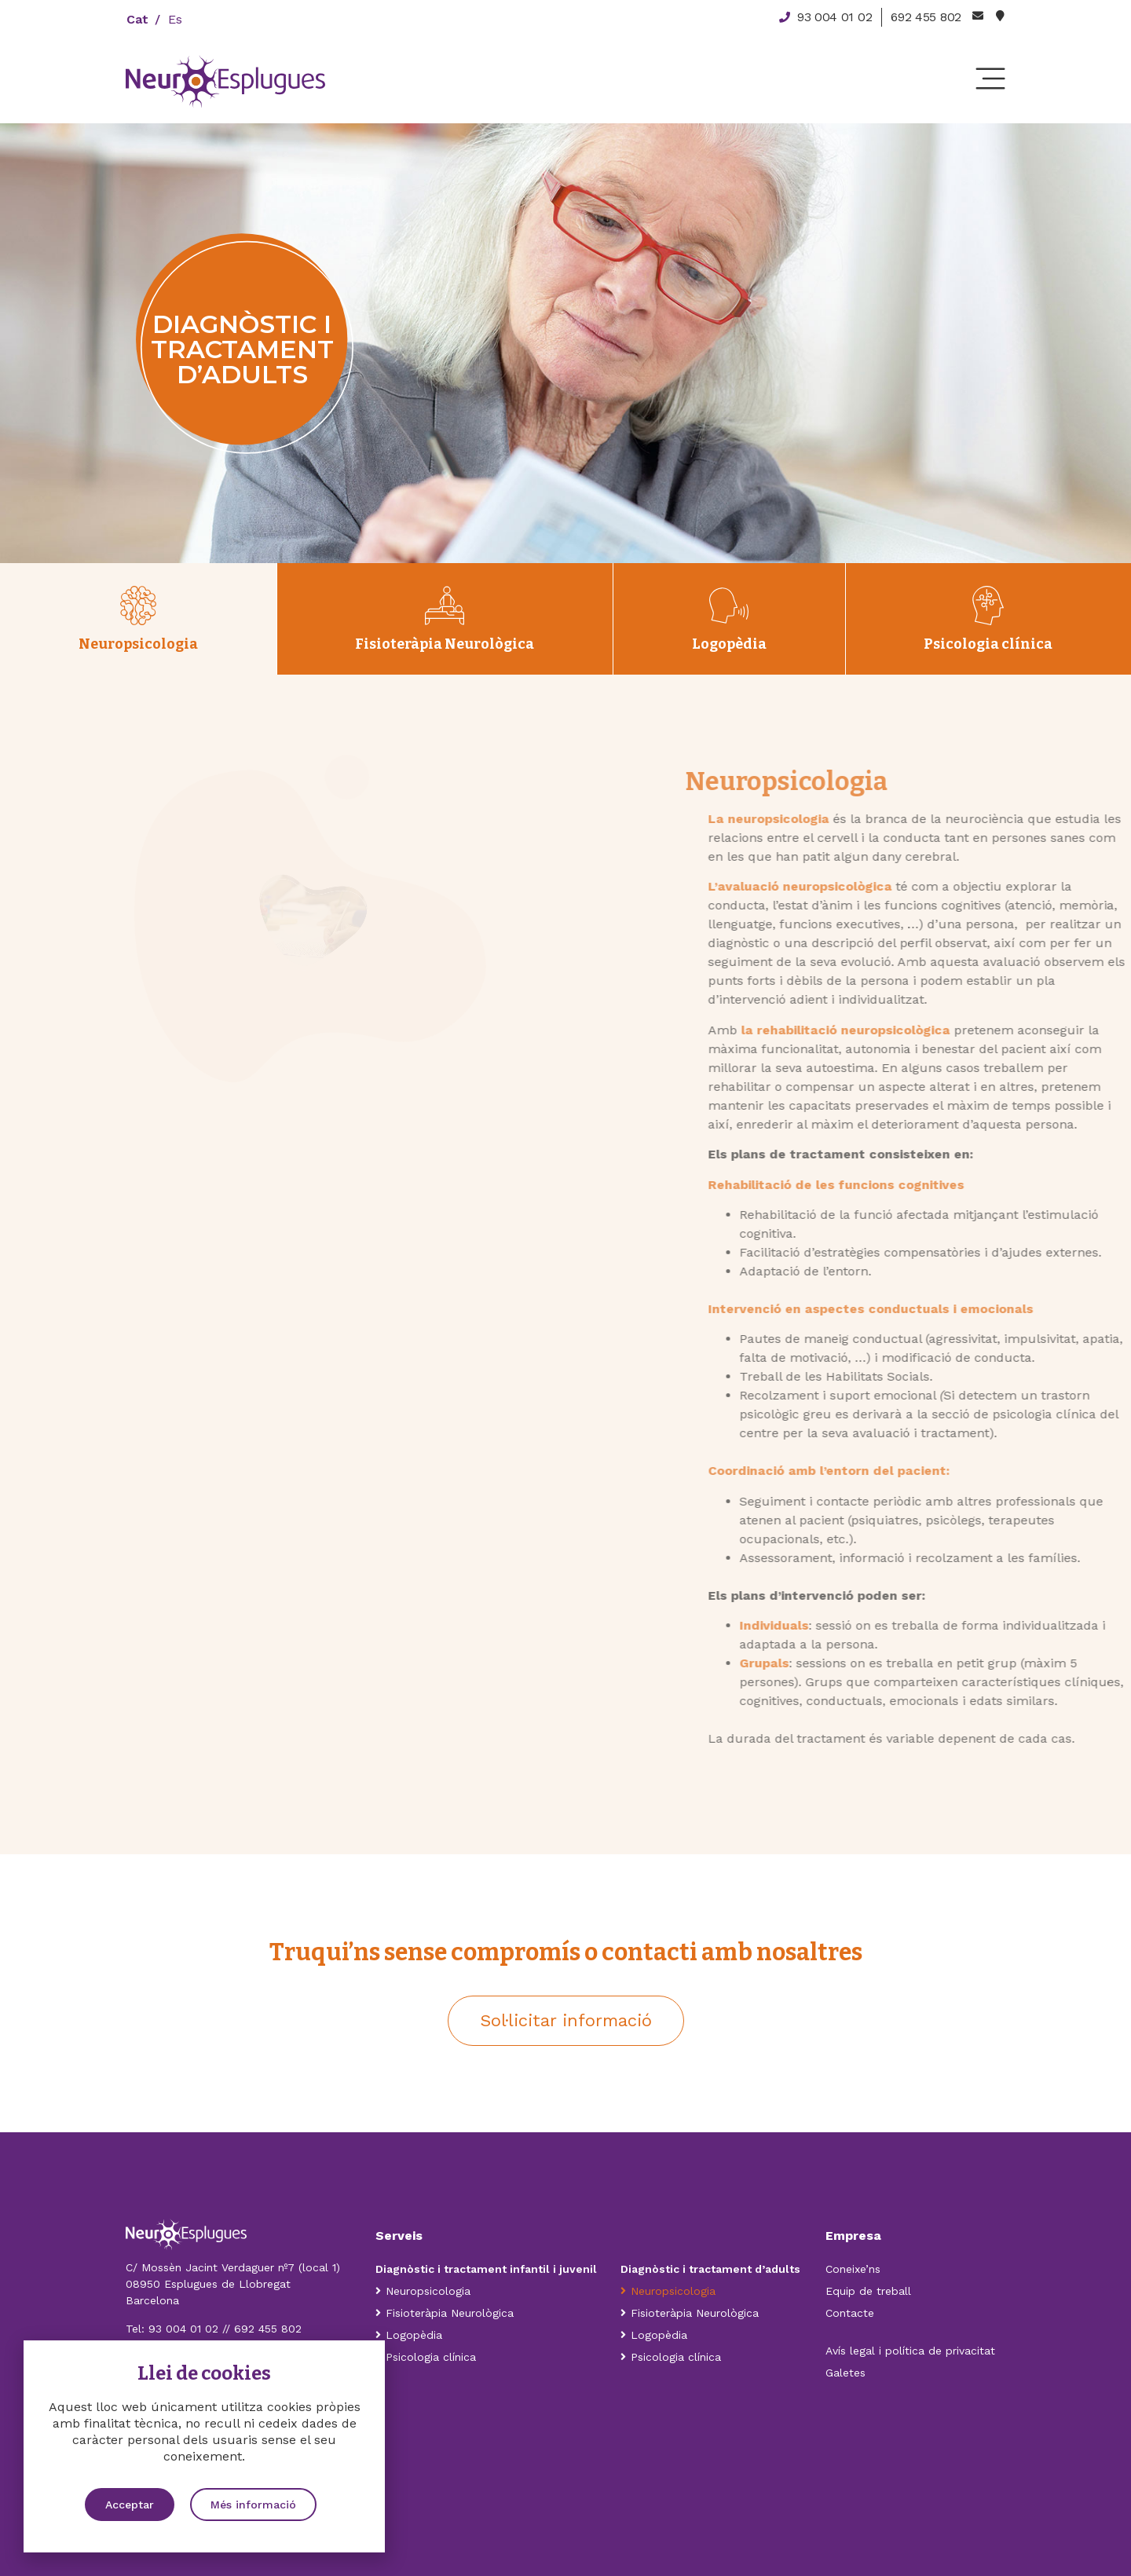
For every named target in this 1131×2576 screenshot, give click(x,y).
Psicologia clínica (425, 2357)
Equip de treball (868, 2291)
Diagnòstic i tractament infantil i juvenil (487, 2269)
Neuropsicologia (422, 2291)
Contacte (849, 2313)
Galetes (845, 2372)
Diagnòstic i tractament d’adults (710, 2269)
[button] (566, 2021)
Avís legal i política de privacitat (910, 2350)
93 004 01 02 (183, 2328)
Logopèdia (408, 2335)
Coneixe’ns (852, 2269)
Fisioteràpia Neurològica (444, 2313)
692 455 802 (268, 2328)
